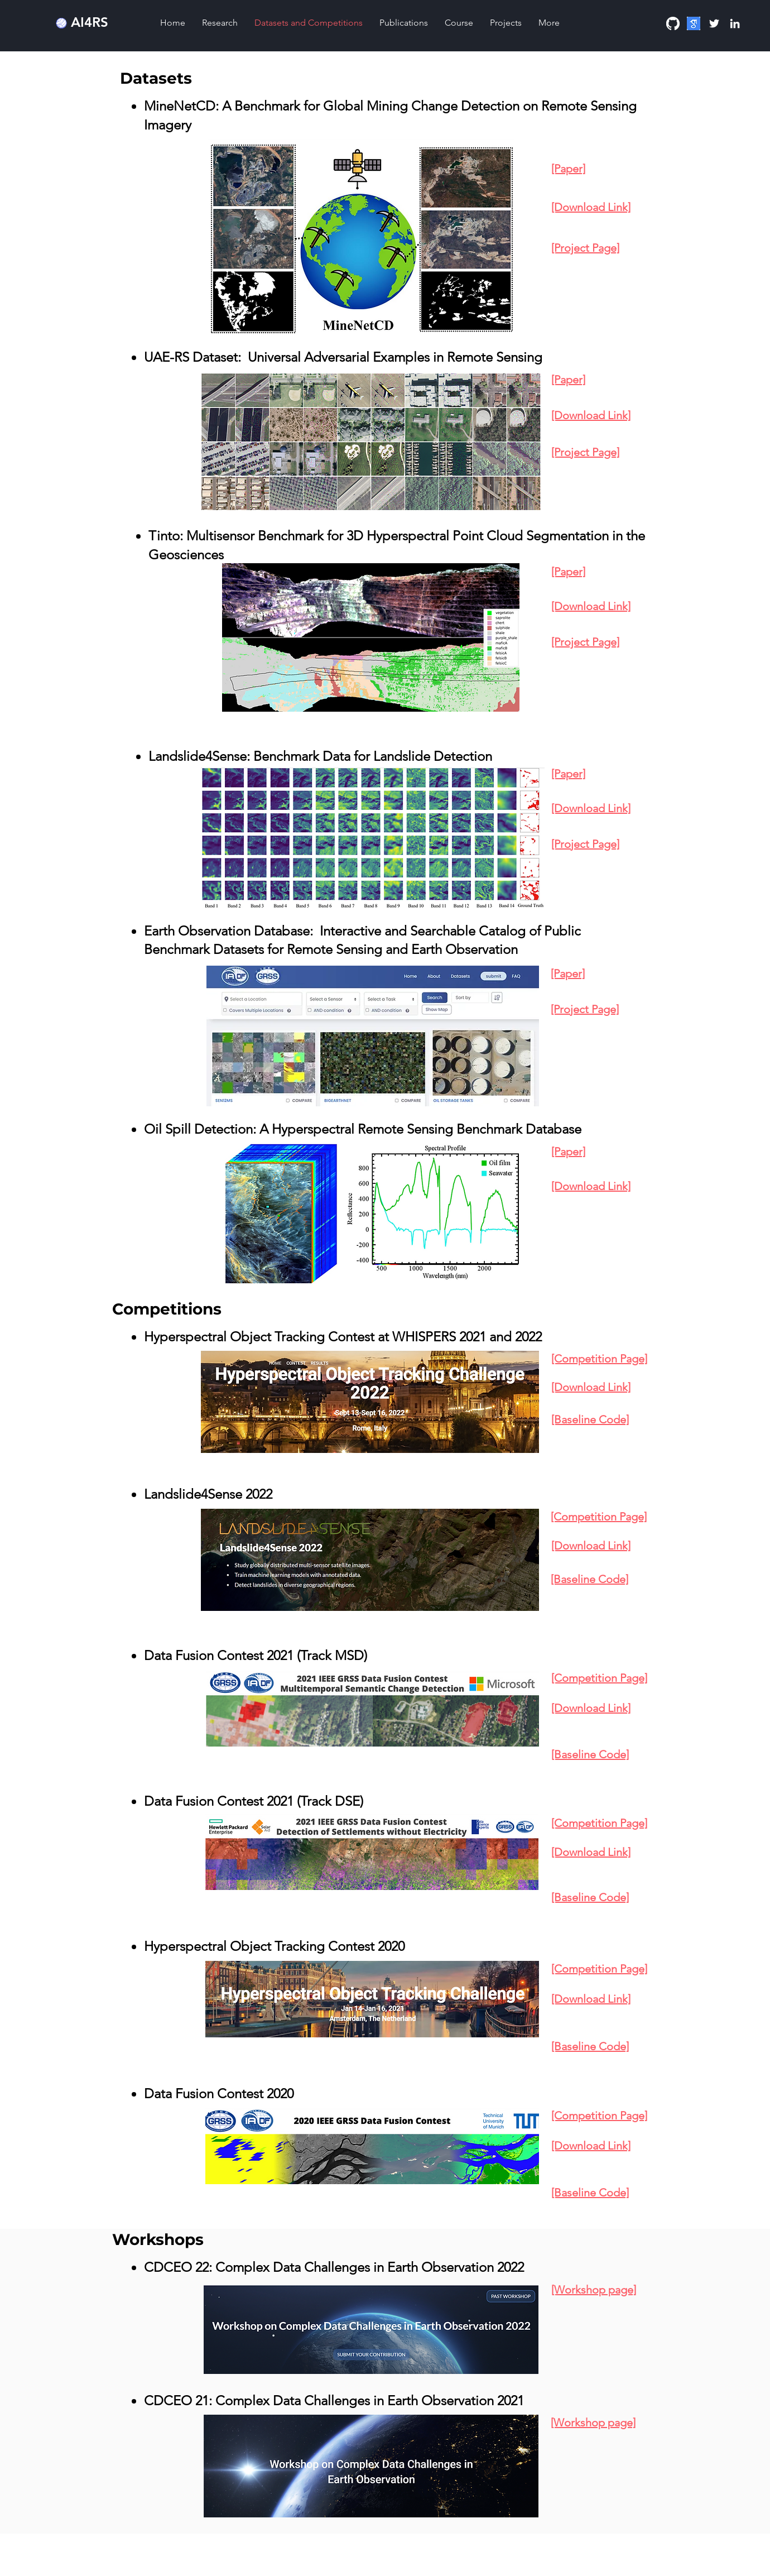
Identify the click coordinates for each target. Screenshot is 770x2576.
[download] (693, 23)
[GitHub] (673, 23)
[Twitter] (714, 23)
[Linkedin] (735, 23)
